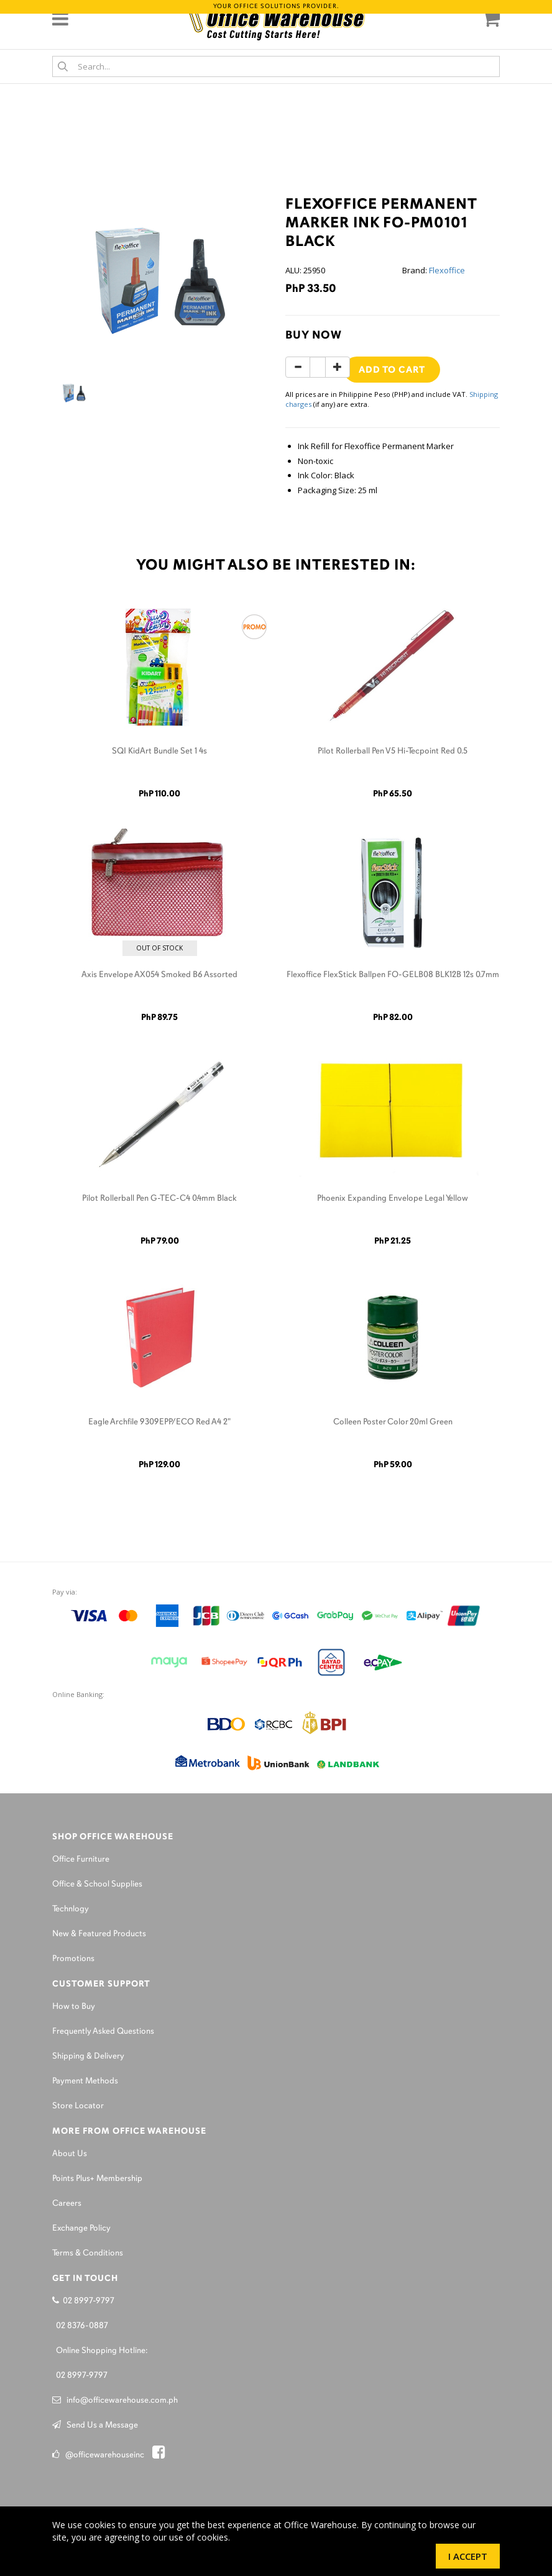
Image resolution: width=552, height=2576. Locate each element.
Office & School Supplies (97, 1884)
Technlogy (70, 1909)
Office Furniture (80, 1859)
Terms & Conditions (87, 2253)
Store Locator (78, 2106)
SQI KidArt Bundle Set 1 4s (159, 751)
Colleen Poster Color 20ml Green (393, 1422)
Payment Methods (85, 2081)
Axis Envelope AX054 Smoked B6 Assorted (159, 975)
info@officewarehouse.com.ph (115, 2400)
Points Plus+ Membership (97, 2178)
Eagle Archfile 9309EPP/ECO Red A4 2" (159, 1422)
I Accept (467, 2556)
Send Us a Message (95, 2425)
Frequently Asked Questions (103, 2031)
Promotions (73, 1959)
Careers (66, 2203)
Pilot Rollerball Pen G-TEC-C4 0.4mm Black (159, 1198)
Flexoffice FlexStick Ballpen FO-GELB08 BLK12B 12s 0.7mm (393, 975)
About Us (69, 2154)
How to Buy (73, 2006)
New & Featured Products (99, 1934)
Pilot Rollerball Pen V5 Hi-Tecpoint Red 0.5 (392, 751)
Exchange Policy (81, 2228)
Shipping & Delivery (88, 2056)
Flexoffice (447, 270)
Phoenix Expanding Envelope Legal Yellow (392, 1198)
